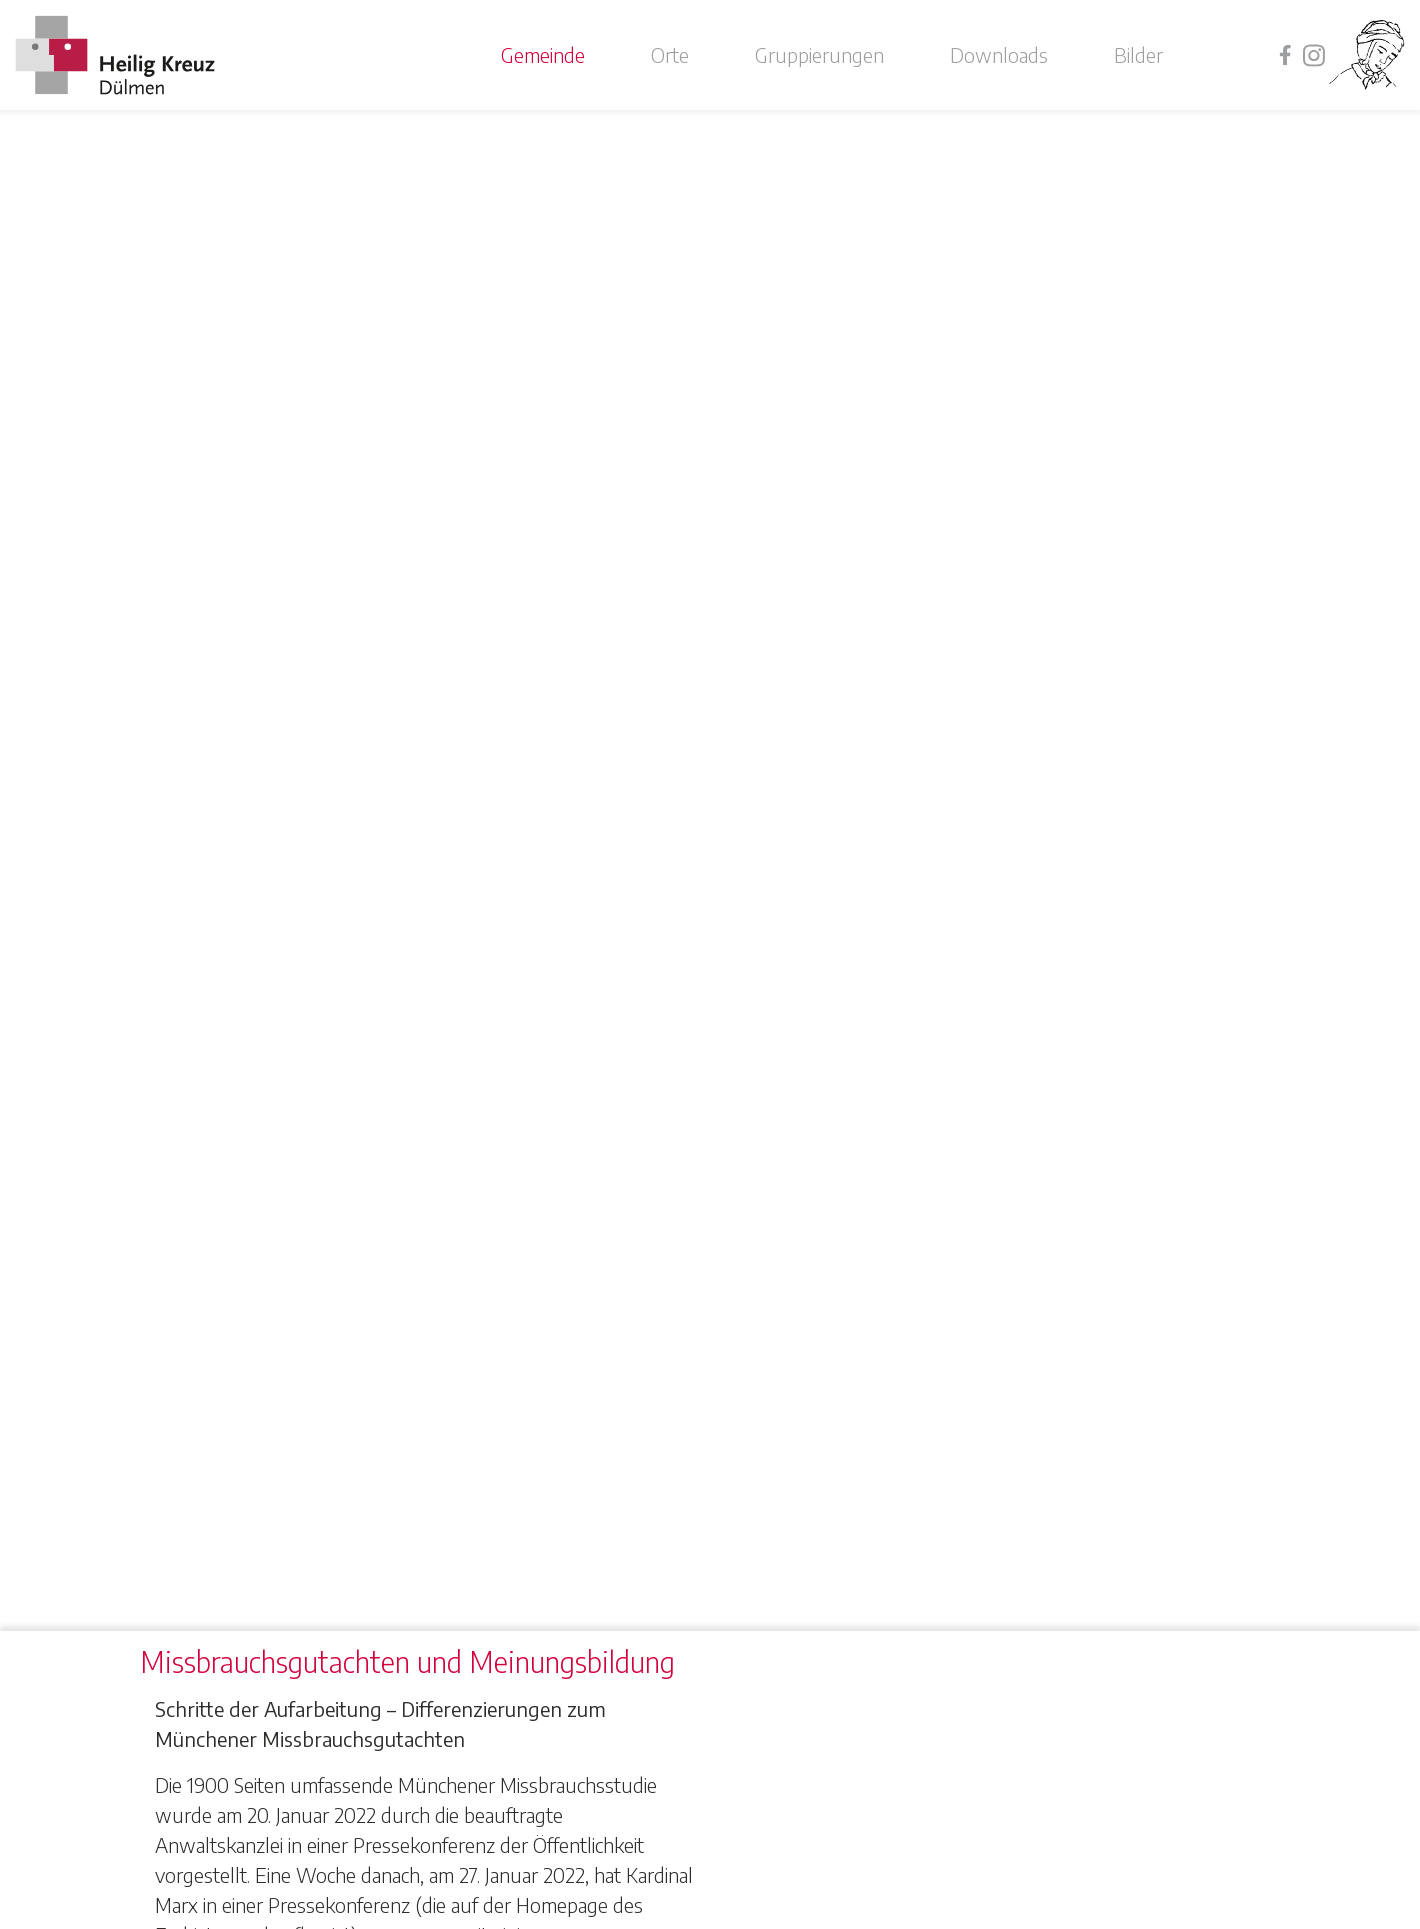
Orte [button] (670, 54)
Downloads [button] (999, 54)
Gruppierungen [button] (819, 54)
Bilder (1138, 54)
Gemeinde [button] (543, 54)
